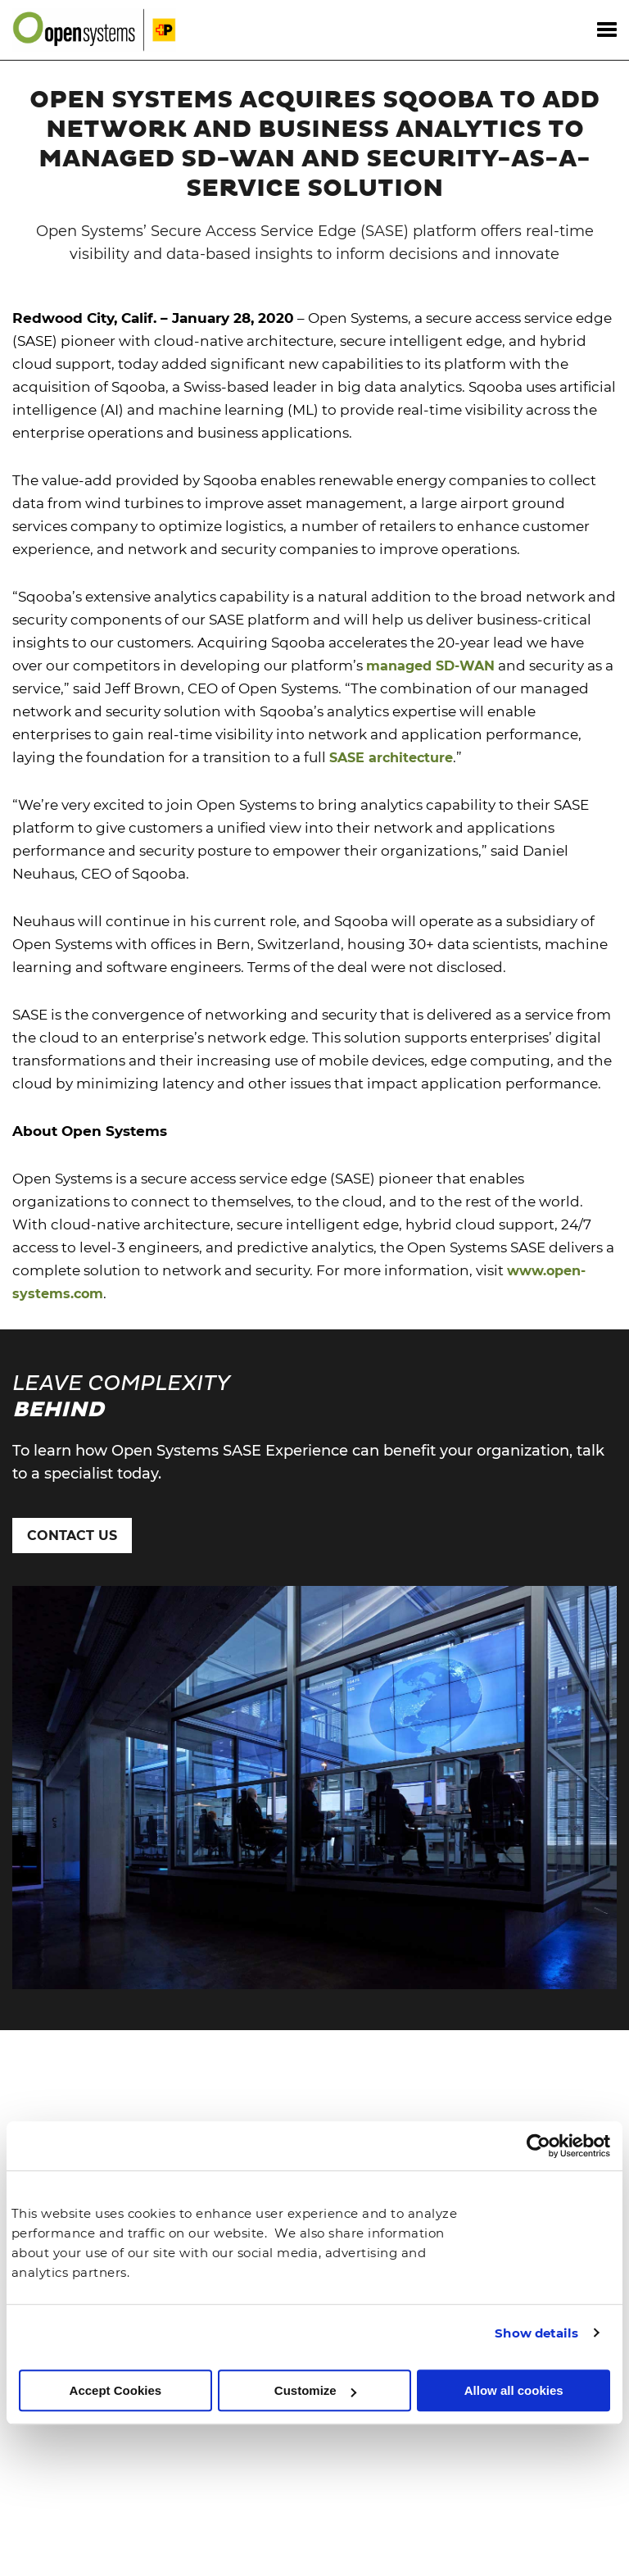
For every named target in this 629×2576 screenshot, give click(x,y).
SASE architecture (391, 758)
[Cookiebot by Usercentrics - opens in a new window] (538, 2146)
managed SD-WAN (430, 666)
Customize (315, 2390)
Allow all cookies (513, 2390)
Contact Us (72, 1535)
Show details (536, 2333)
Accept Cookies (116, 2390)
